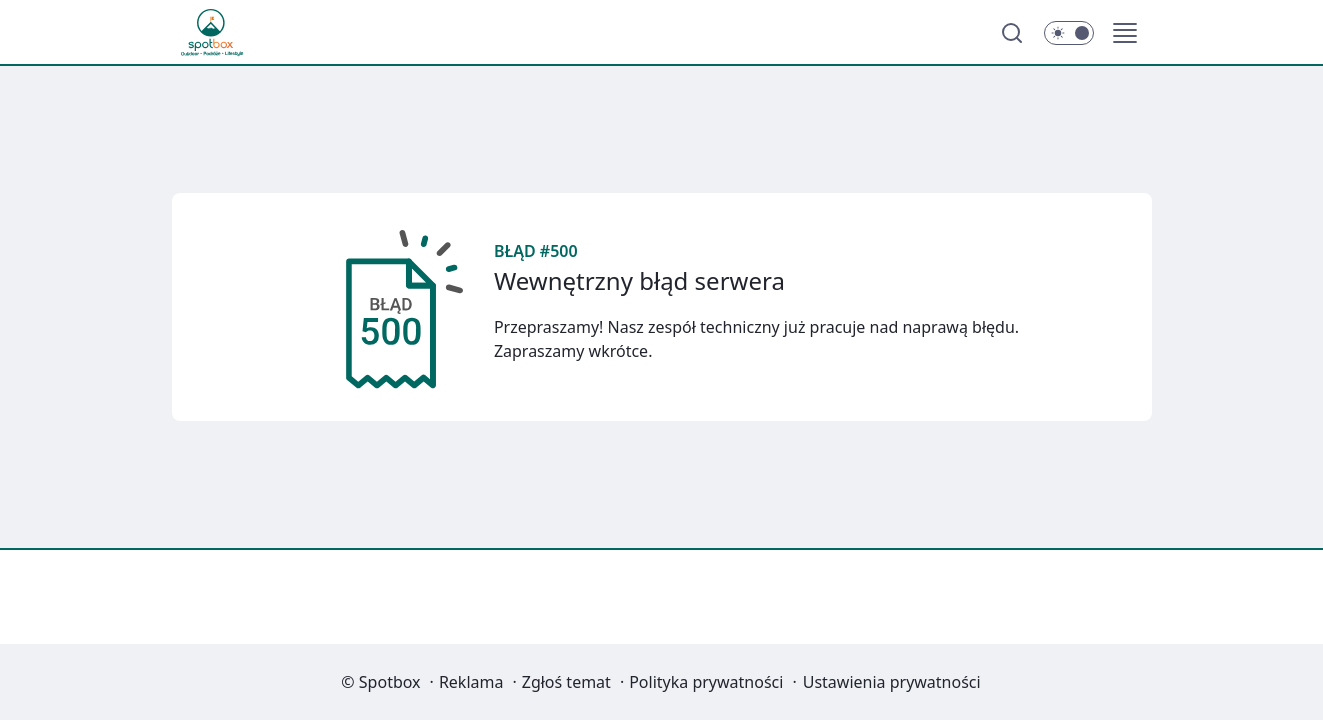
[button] (1125, 33)
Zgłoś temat (566, 682)
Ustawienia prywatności (892, 682)
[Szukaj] (1012, 33)
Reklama (471, 682)
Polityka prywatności (706, 682)
